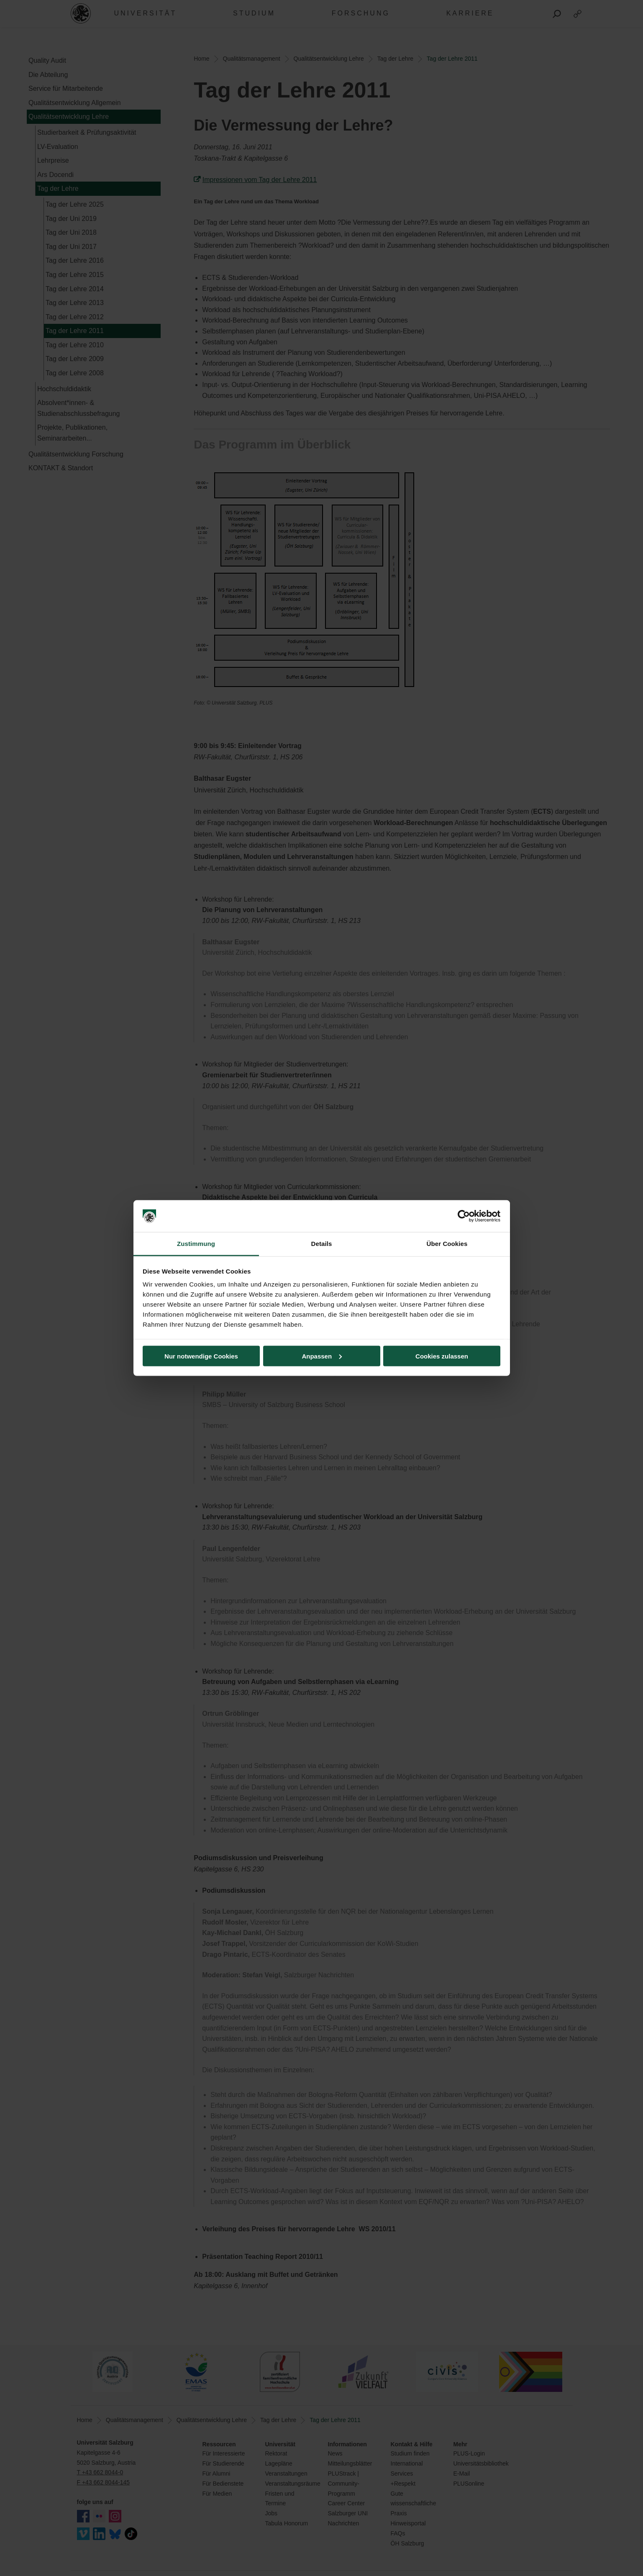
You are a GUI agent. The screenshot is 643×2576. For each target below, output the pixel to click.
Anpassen (322, 1355)
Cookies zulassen (441, 1355)
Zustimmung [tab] (196, 1243)
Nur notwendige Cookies (201, 1355)
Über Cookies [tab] (447, 1243)
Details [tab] (321, 1243)
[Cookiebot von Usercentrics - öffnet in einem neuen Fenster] (463, 1216)
